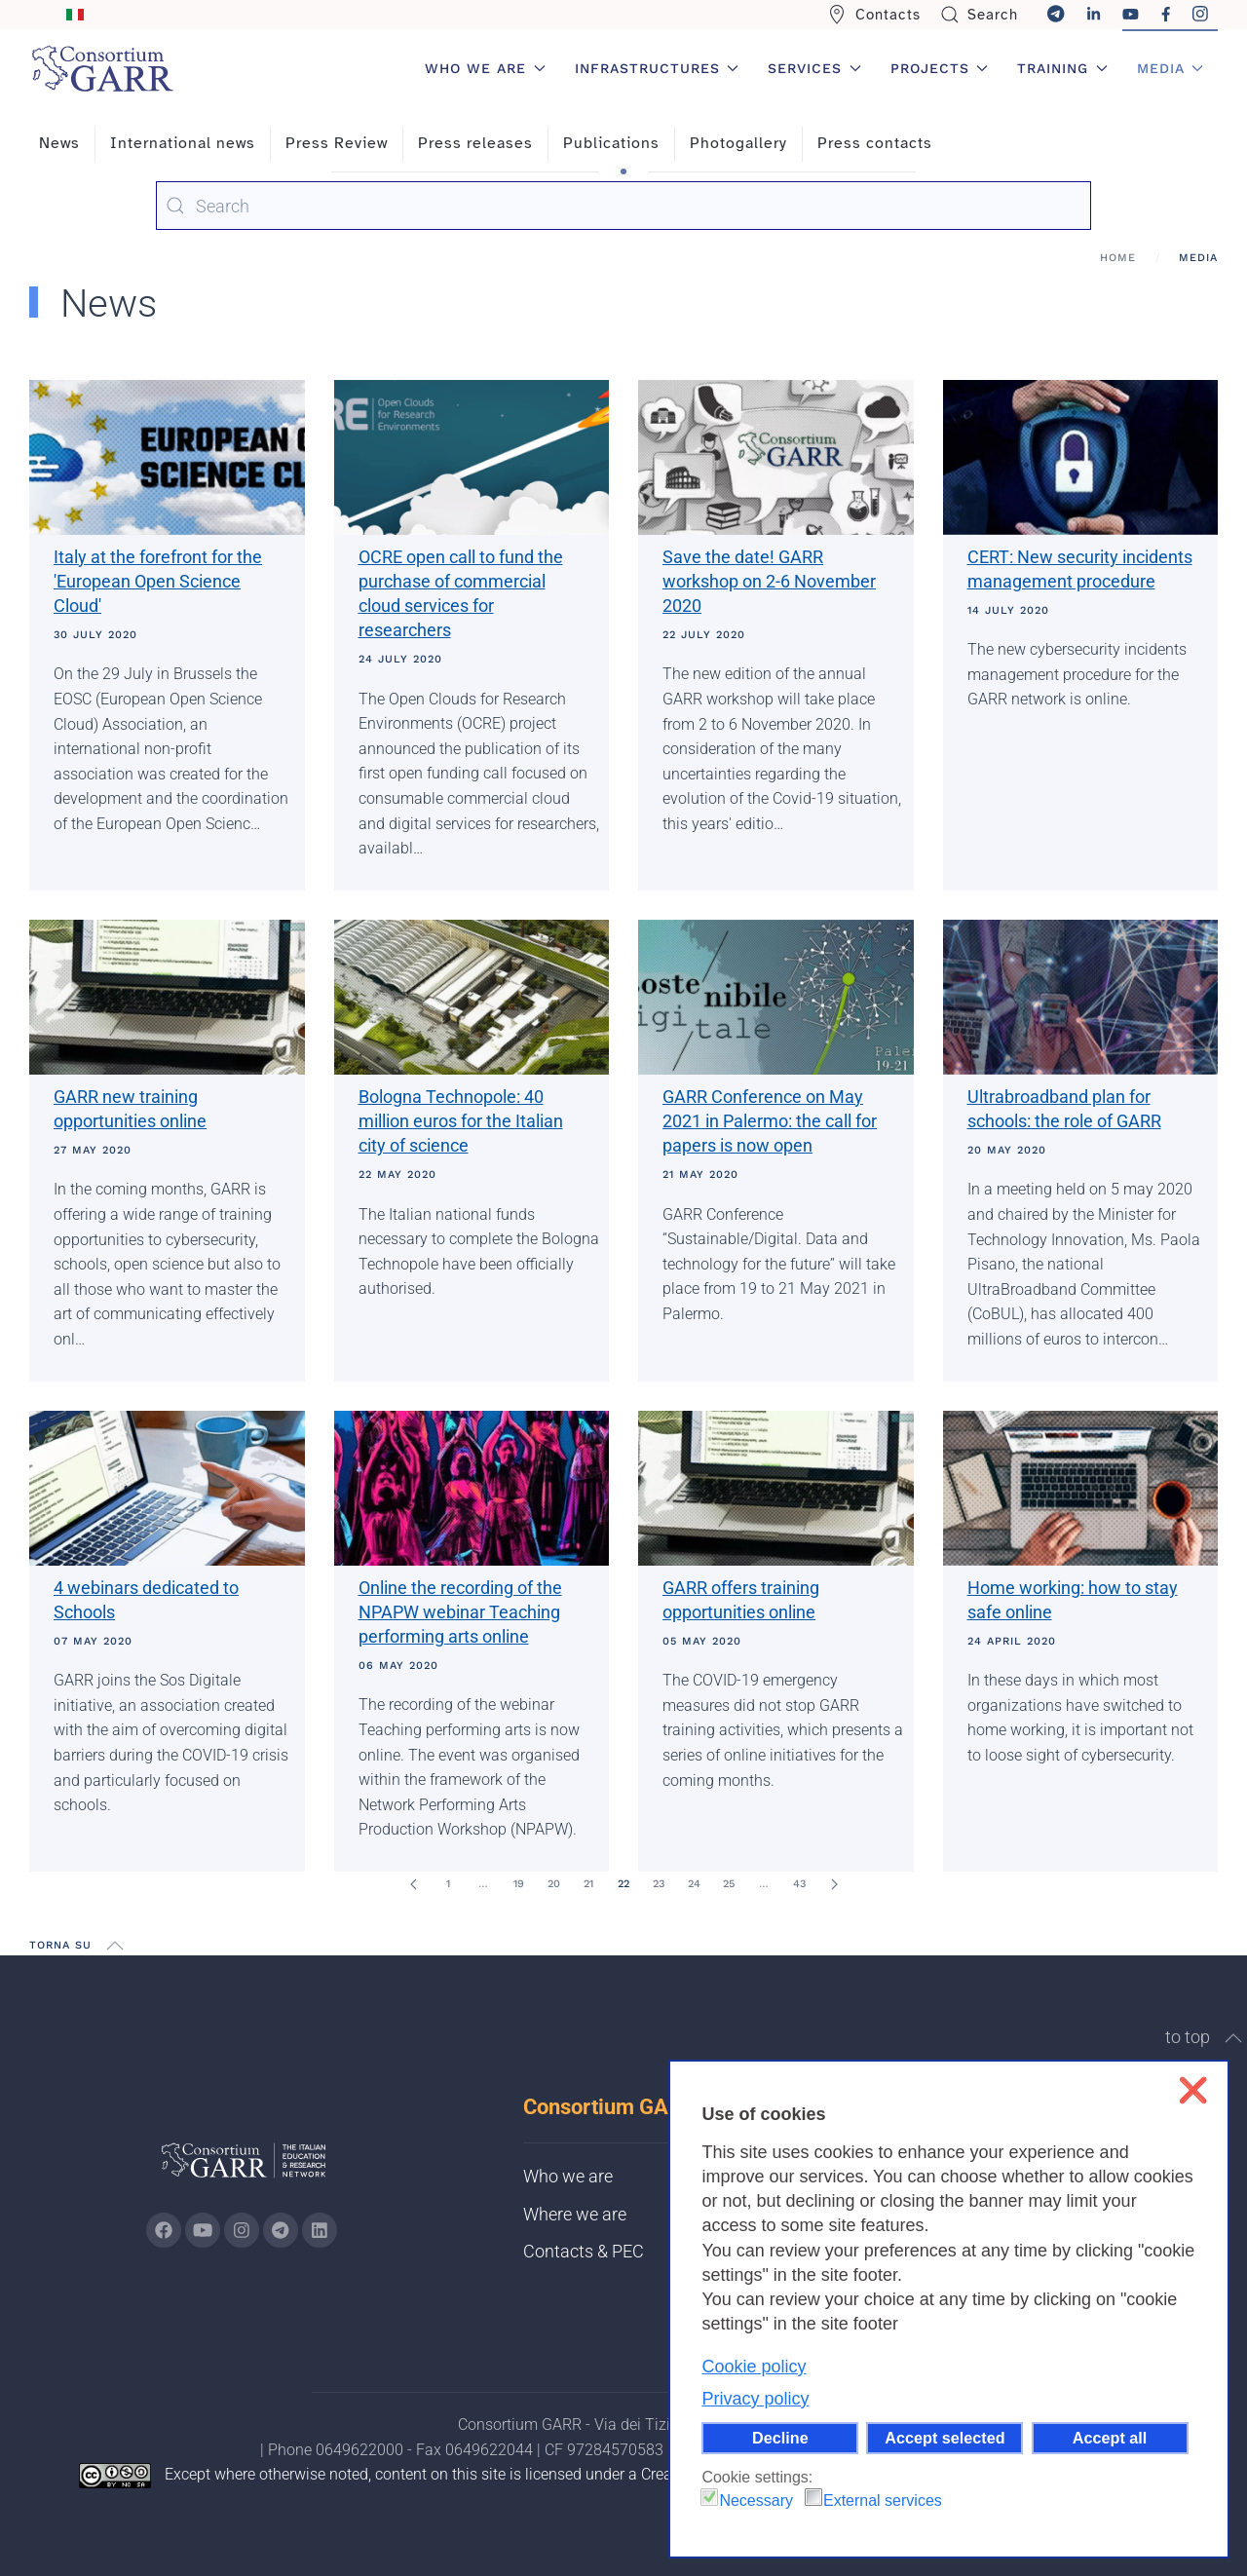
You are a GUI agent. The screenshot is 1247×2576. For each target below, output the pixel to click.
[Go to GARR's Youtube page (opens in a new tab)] (202, 2230)
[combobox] (623, 205)
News (59, 143)
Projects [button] (939, 68)
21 (588, 1883)
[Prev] (413, 1884)
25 (729, 1883)
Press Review (336, 143)
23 (658, 1883)
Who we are (568, 2176)
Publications (611, 143)
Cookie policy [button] (753, 2366)
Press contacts (874, 143)
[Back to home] (102, 68)
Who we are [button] (485, 68)
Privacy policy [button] (755, 2398)
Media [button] (1170, 68)
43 (799, 1883)
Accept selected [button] (944, 2437)
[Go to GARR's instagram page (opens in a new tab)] (241, 2230)
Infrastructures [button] (657, 68)
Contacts (874, 14)
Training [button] (1062, 68)
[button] (115, 1945)
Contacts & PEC (583, 2251)
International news (182, 143)
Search (979, 14)
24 (694, 1883)
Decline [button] (780, 2437)
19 (518, 1883)
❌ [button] (1193, 2090)
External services (882, 2500)
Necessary (756, 2500)
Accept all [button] (1110, 2437)
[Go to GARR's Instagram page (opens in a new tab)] (163, 2230)
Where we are (574, 2214)
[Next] (834, 1884)
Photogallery (738, 143)
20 (554, 1883)
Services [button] (814, 68)
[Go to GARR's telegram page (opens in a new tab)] (280, 2230)
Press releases (475, 143)
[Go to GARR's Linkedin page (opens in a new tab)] (319, 2230)
